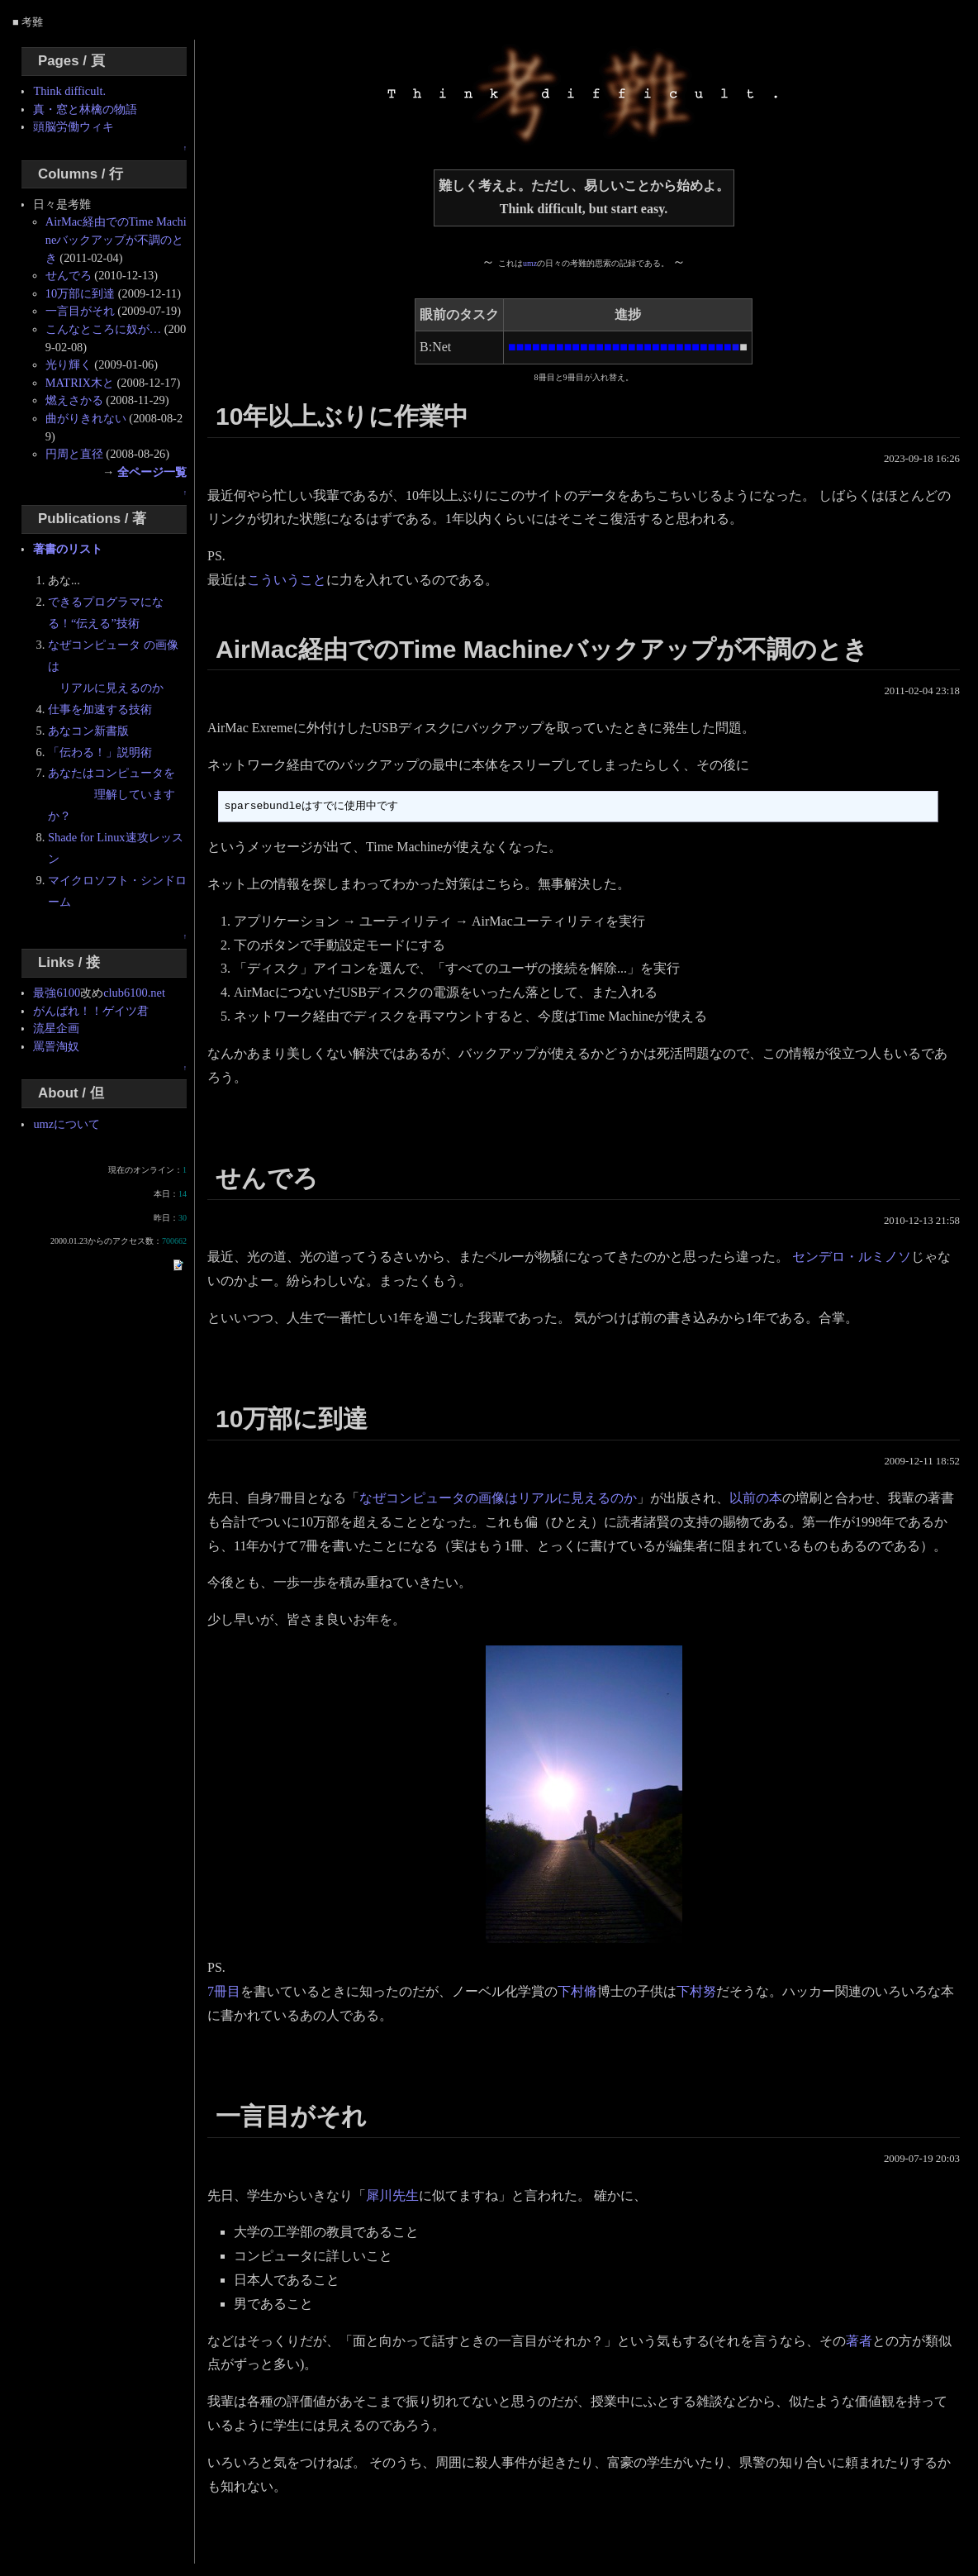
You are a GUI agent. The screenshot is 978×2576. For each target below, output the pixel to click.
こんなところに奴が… (103, 329)
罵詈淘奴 (56, 1046)
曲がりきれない (85, 418)
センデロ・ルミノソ (851, 1257)
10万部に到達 (80, 293)
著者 (859, 2341)
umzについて (66, 1124)
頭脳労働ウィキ (73, 126)
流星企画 (56, 1028)
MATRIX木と (79, 382)
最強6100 (56, 992)
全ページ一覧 (152, 472)
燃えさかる (74, 400)
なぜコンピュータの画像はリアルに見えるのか (498, 1498)
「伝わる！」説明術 (100, 752)
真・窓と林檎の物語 (85, 109)
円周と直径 (74, 453)
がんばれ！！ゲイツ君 (91, 1010)
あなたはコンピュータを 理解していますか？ (111, 794)
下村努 (696, 1991)
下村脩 (577, 1991)
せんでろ (68, 275)
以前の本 (755, 1498)
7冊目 (223, 1991)
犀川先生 (392, 2195)
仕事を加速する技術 (100, 709)
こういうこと (286, 580)
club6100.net (134, 992)
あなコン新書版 (88, 730)
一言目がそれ (80, 310)
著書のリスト (67, 548)
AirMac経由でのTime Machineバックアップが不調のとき (116, 239)
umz (530, 263)
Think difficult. (69, 91)
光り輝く (68, 364)
